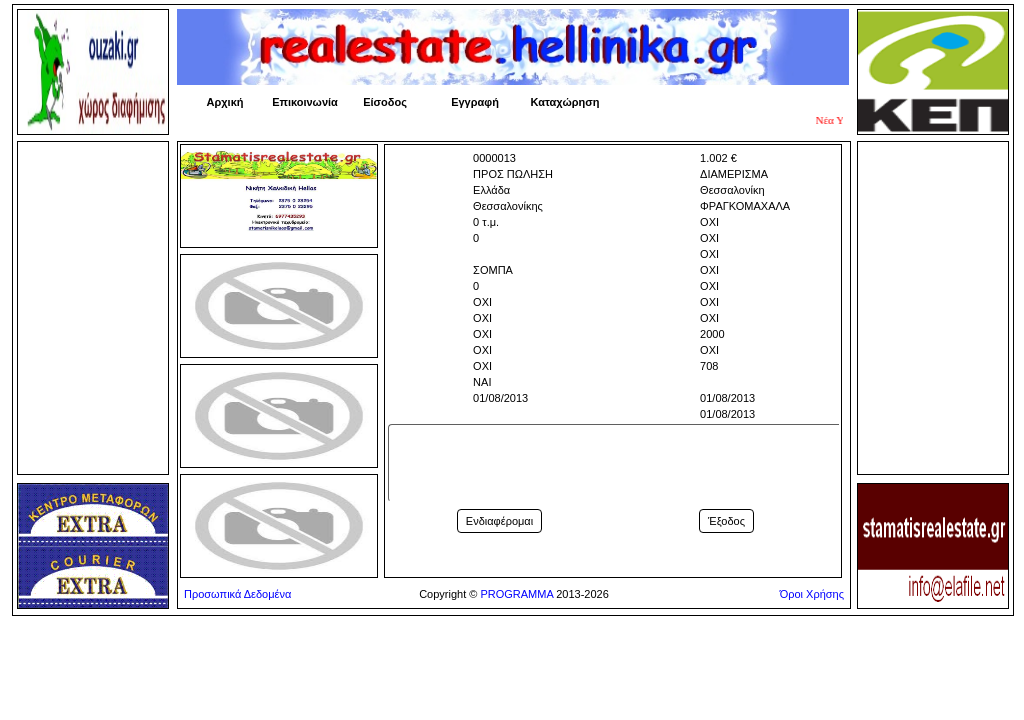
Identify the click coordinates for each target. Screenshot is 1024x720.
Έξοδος (726, 521)
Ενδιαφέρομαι (499, 521)
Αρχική (225, 102)
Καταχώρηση (565, 102)
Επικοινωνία (305, 102)
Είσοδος (385, 102)
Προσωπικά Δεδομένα (237, 594)
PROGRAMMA (516, 594)
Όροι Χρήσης (812, 594)
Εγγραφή (475, 102)
